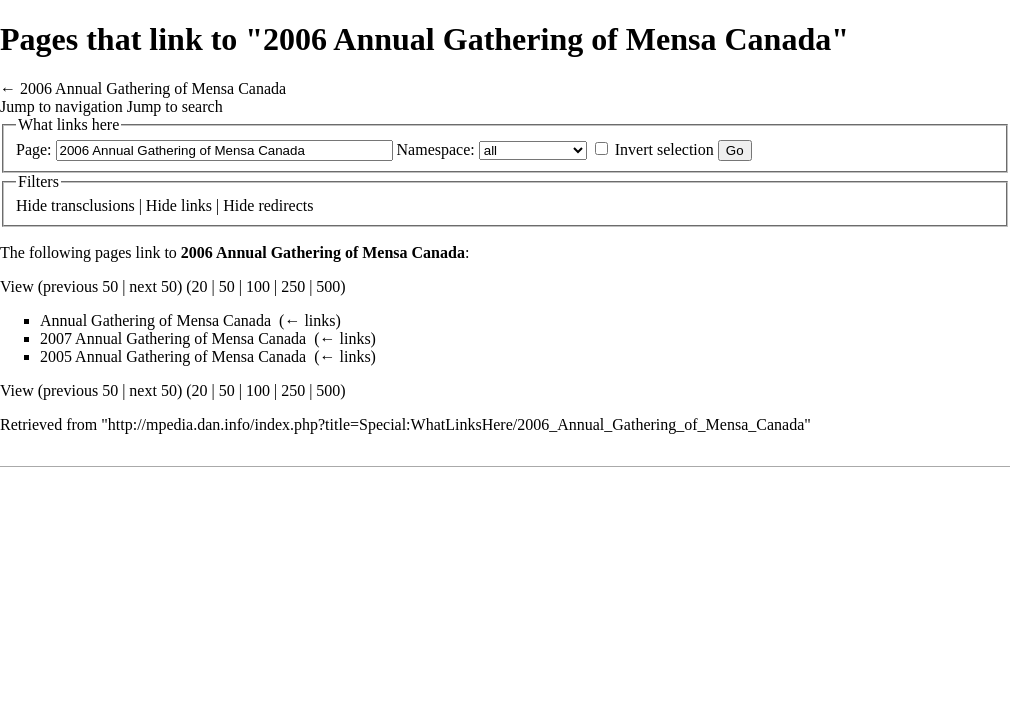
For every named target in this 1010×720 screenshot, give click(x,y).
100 (258, 286)
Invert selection (664, 149)
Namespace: (436, 149)
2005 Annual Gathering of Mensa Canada (173, 356)
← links (309, 320)
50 (227, 286)
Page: (34, 149)
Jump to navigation (61, 106)
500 (328, 286)
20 (200, 286)
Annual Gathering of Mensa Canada (155, 320)
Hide (31, 205)
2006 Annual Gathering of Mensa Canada (153, 88)
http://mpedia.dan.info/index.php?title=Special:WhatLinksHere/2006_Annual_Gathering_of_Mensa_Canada (456, 424)
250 (293, 286)
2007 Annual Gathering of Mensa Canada (173, 338)
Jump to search (175, 106)
